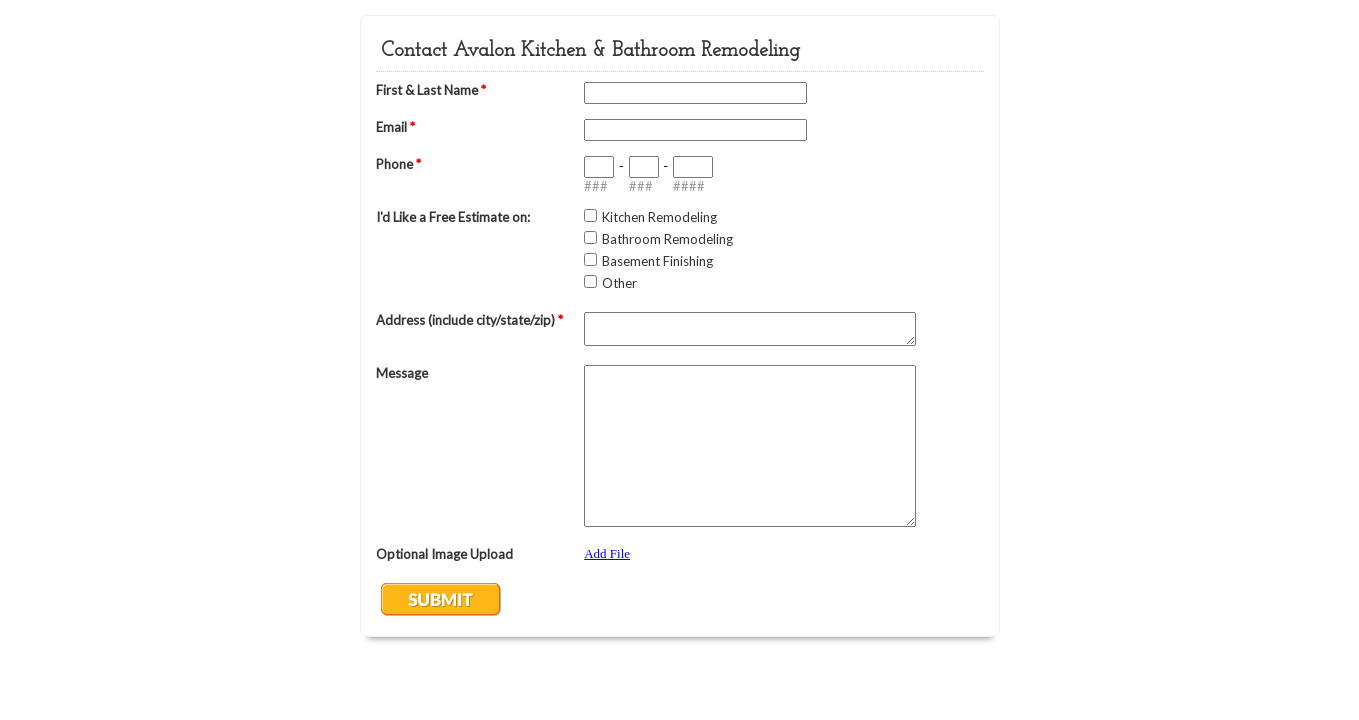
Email (395, 127)
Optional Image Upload (444, 554)
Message (402, 373)
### (596, 186)
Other (619, 283)
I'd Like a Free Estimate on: (453, 217)
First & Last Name (431, 90)
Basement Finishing (657, 261)
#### (689, 186)
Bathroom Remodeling (667, 239)
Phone (398, 164)
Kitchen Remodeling (659, 217)
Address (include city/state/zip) (469, 320)
